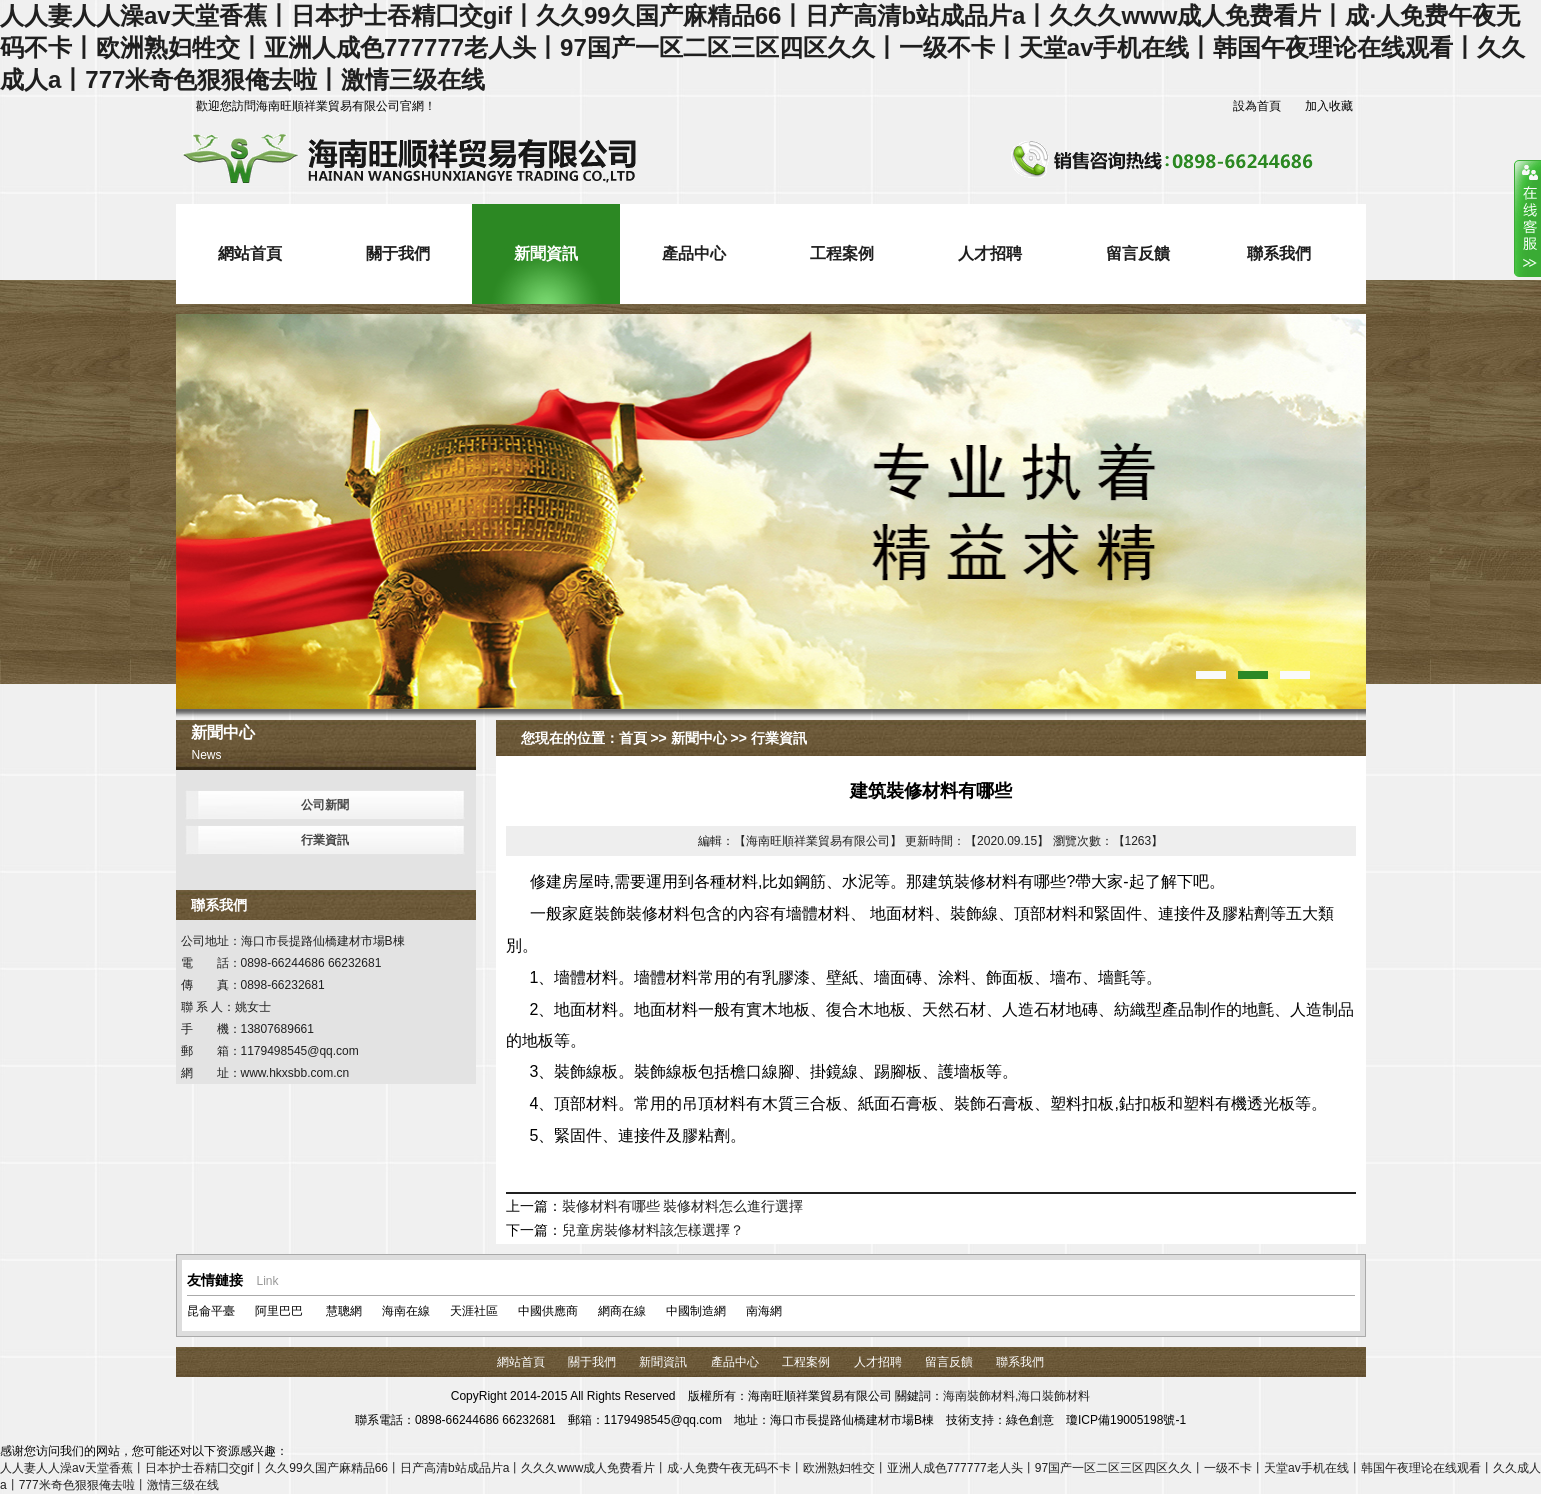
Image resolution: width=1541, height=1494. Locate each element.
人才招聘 (990, 253)
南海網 (764, 1311)
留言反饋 (1138, 253)
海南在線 (406, 1311)
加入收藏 (1329, 106)
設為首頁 (1257, 106)
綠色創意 (1030, 1420)
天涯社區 (474, 1311)
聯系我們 (1279, 253)
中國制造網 (696, 1311)
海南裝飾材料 (979, 1396)
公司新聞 (325, 805)
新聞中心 (699, 738)
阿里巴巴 (279, 1311)
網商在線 (622, 1311)
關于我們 (398, 253)
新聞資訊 (546, 253)
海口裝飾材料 (1054, 1396)
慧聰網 (342, 1311)
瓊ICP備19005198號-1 (1126, 1420)
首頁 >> (643, 738)
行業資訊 (325, 840)
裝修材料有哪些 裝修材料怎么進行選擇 (683, 1206)
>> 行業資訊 (767, 738)
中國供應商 (548, 1311)
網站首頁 (250, 253)
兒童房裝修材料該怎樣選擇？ (653, 1230)
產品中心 (694, 253)
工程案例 (842, 253)
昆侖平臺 (211, 1311)
